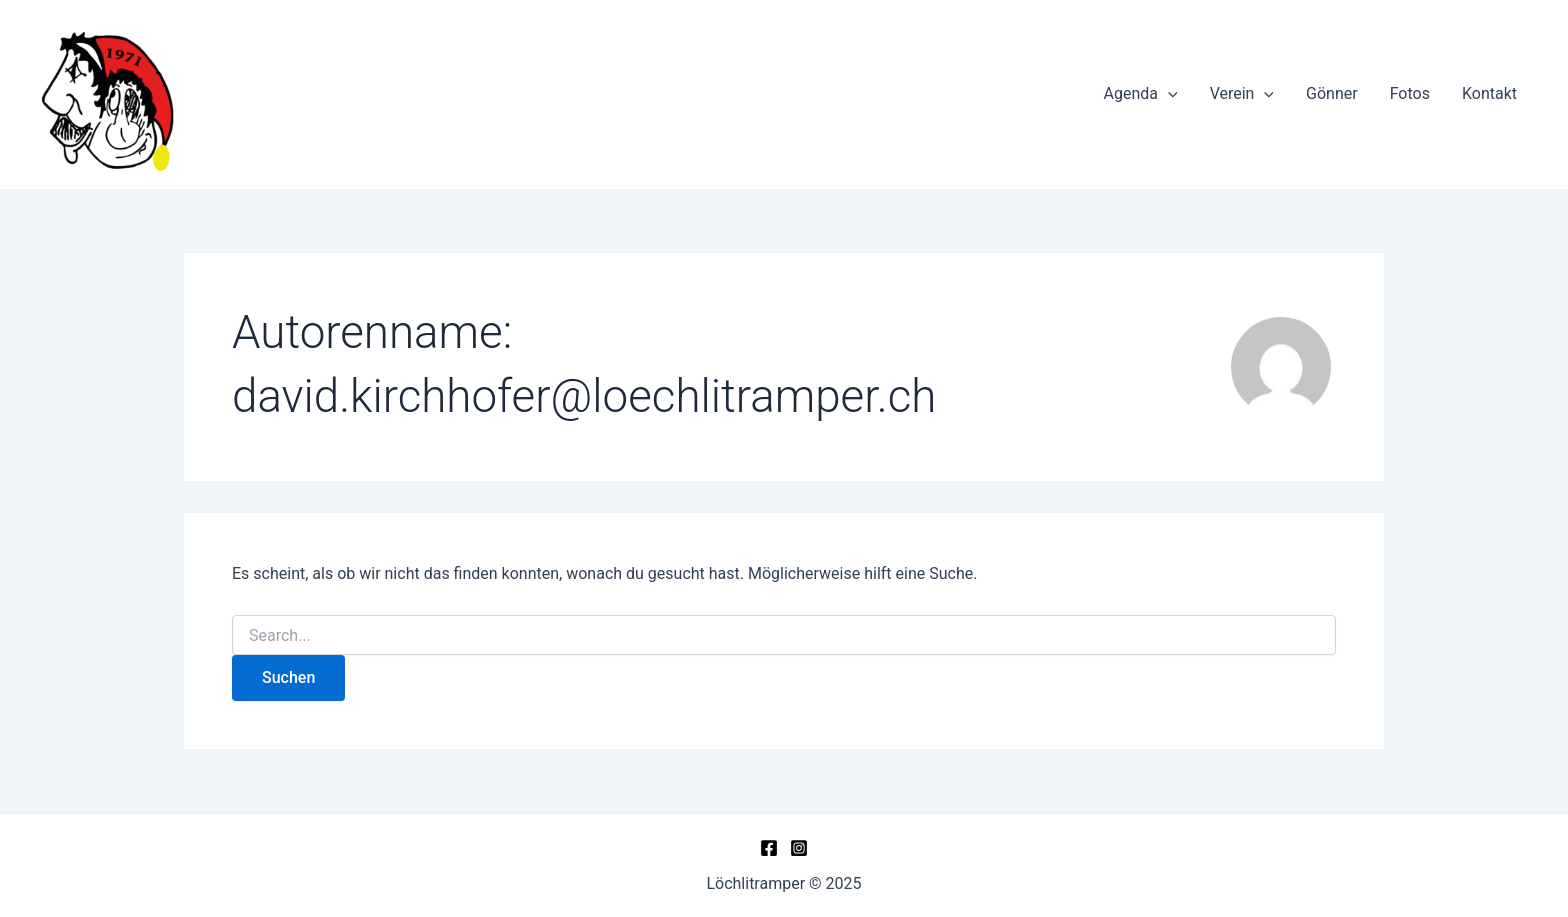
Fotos (1410, 93)
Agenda (1141, 94)
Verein (1242, 94)
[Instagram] (799, 848)
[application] (1168, 94)
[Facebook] (769, 848)
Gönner (1332, 93)
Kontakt (1489, 93)
